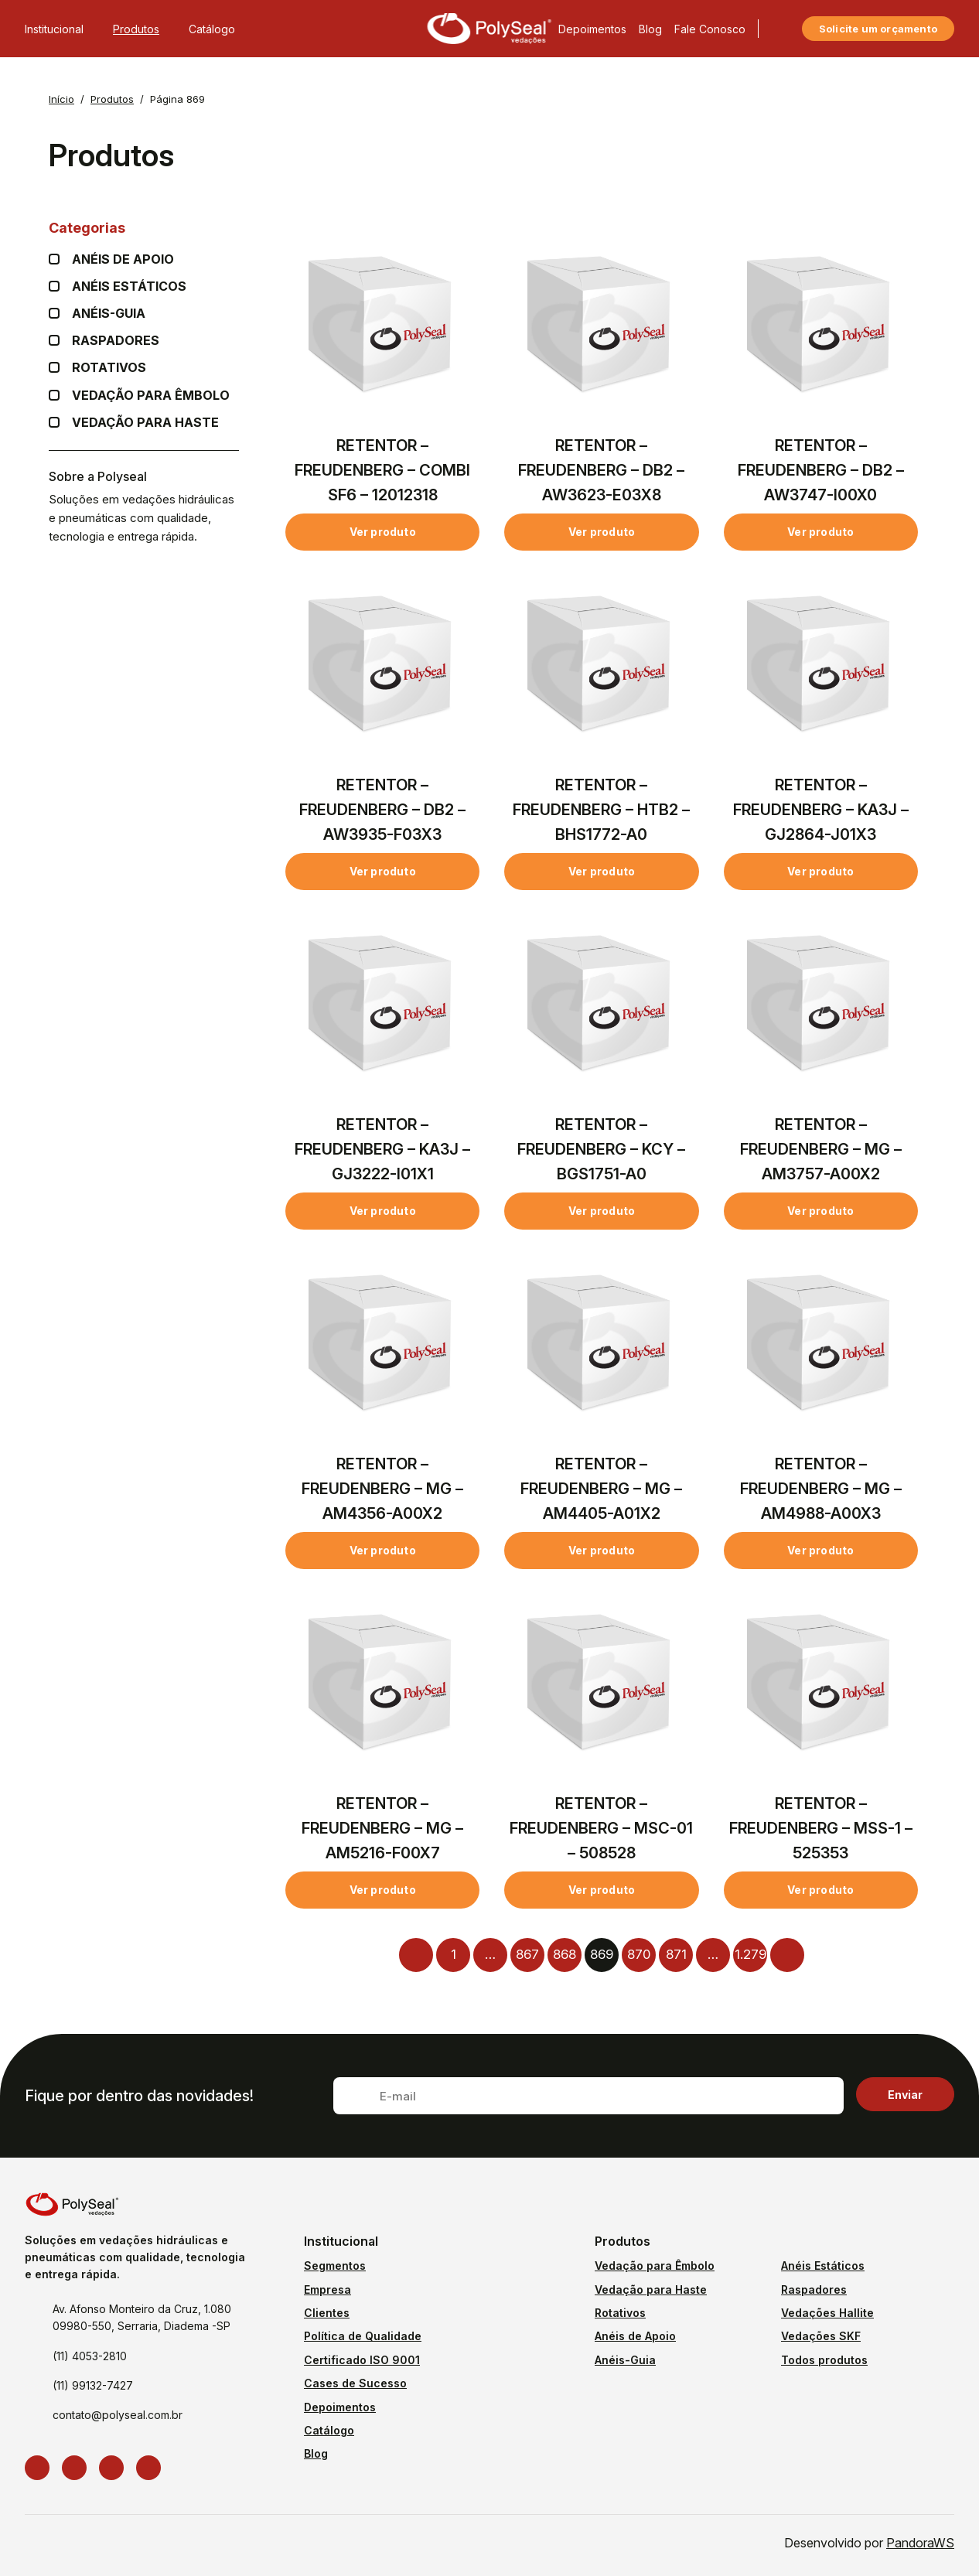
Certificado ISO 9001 (362, 2359)
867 (527, 1954)
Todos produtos (824, 2359)
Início (61, 99)
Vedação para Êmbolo (151, 395)
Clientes (327, 2312)
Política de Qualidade (362, 2335)
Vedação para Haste (145, 422)
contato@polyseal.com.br (117, 2414)
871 (676, 1954)
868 (564, 1954)
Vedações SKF (821, 2335)
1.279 (750, 1954)
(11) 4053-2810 (90, 2356)
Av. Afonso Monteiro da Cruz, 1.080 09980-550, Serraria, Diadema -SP (142, 2317)
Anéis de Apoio (635, 2335)
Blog (650, 29)
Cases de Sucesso (355, 2383)
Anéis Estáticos (129, 286)
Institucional (63, 29)
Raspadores (115, 340)
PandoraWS (920, 2543)
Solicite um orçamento (878, 28)
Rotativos (109, 367)
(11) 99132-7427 (93, 2385)
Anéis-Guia (625, 2359)
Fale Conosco (709, 29)
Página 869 (177, 99)
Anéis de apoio (123, 259)
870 (638, 1954)
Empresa (327, 2289)
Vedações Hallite (827, 2312)
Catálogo (212, 29)
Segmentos (335, 2265)
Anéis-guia (108, 313)
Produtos (144, 29)
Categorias (144, 228)
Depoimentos (592, 29)
